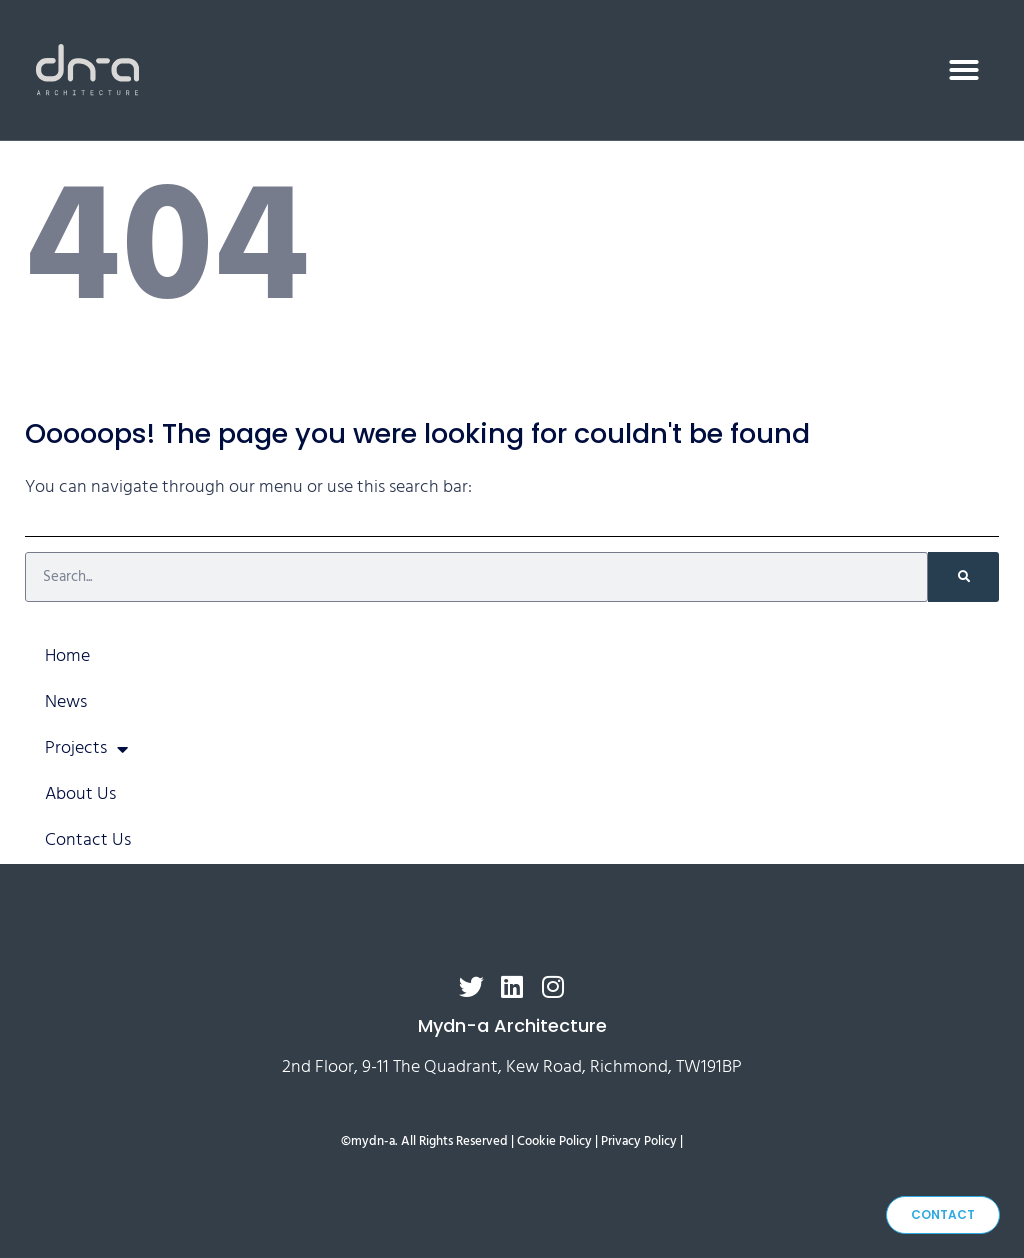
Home (67, 656)
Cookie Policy (554, 1142)
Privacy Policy (639, 1142)
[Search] (963, 577)
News (66, 702)
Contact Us (88, 840)
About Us (80, 794)
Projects (86, 749)
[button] (964, 70)
